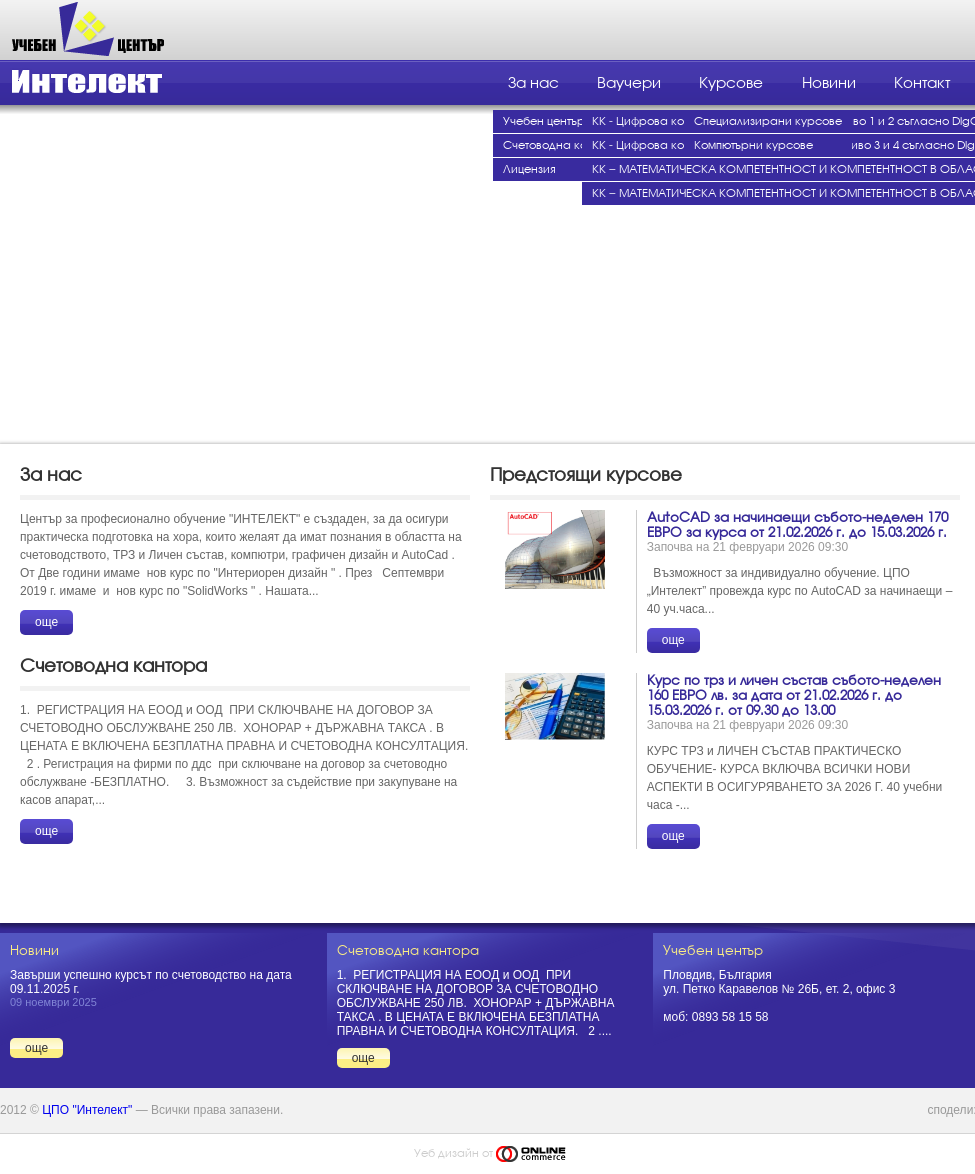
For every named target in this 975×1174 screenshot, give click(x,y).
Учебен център (544, 121)
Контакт (922, 83)
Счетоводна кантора (562, 145)
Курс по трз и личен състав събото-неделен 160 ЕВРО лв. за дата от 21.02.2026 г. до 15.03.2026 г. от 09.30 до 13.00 (794, 695)
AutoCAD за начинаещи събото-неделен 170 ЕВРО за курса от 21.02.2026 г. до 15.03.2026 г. (797, 525)
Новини (829, 83)
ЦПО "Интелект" (87, 1110)
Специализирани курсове (768, 121)
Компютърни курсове (753, 145)
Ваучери (629, 83)
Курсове (731, 83)
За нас (533, 83)
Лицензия (529, 169)
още (46, 622)
